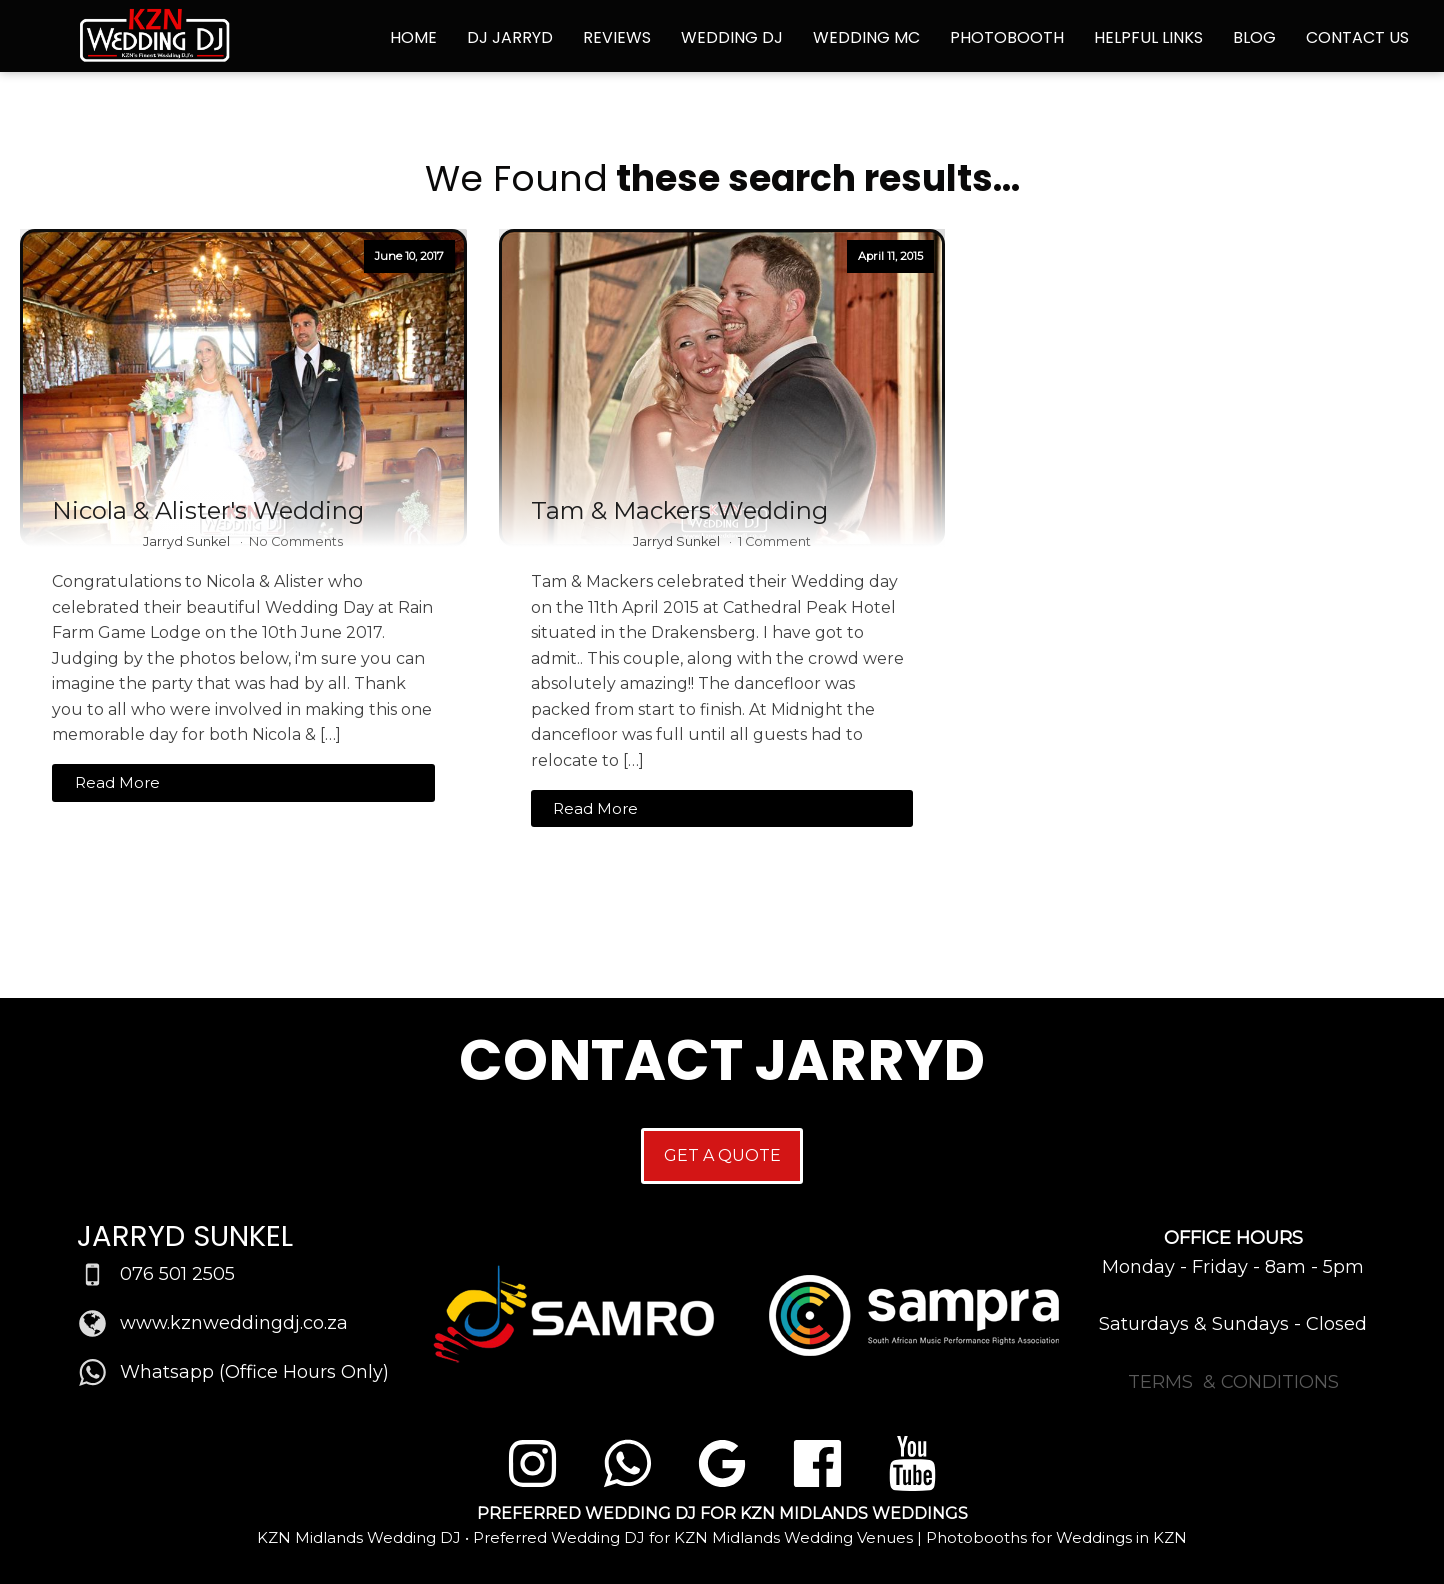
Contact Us (1357, 37)
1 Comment (774, 541)
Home (413, 37)
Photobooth (1007, 37)
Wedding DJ (732, 37)
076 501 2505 (177, 1274)
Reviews (617, 37)
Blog (1254, 37)
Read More (117, 782)
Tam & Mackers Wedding (679, 511)
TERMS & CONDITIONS (1233, 1382)
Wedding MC (866, 37)
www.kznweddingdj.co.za (234, 1323)
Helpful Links (1148, 37)
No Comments (296, 541)
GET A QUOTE (722, 1155)
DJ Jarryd (510, 37)
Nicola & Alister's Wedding (208, 511)
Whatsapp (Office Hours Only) (254, 1372)
